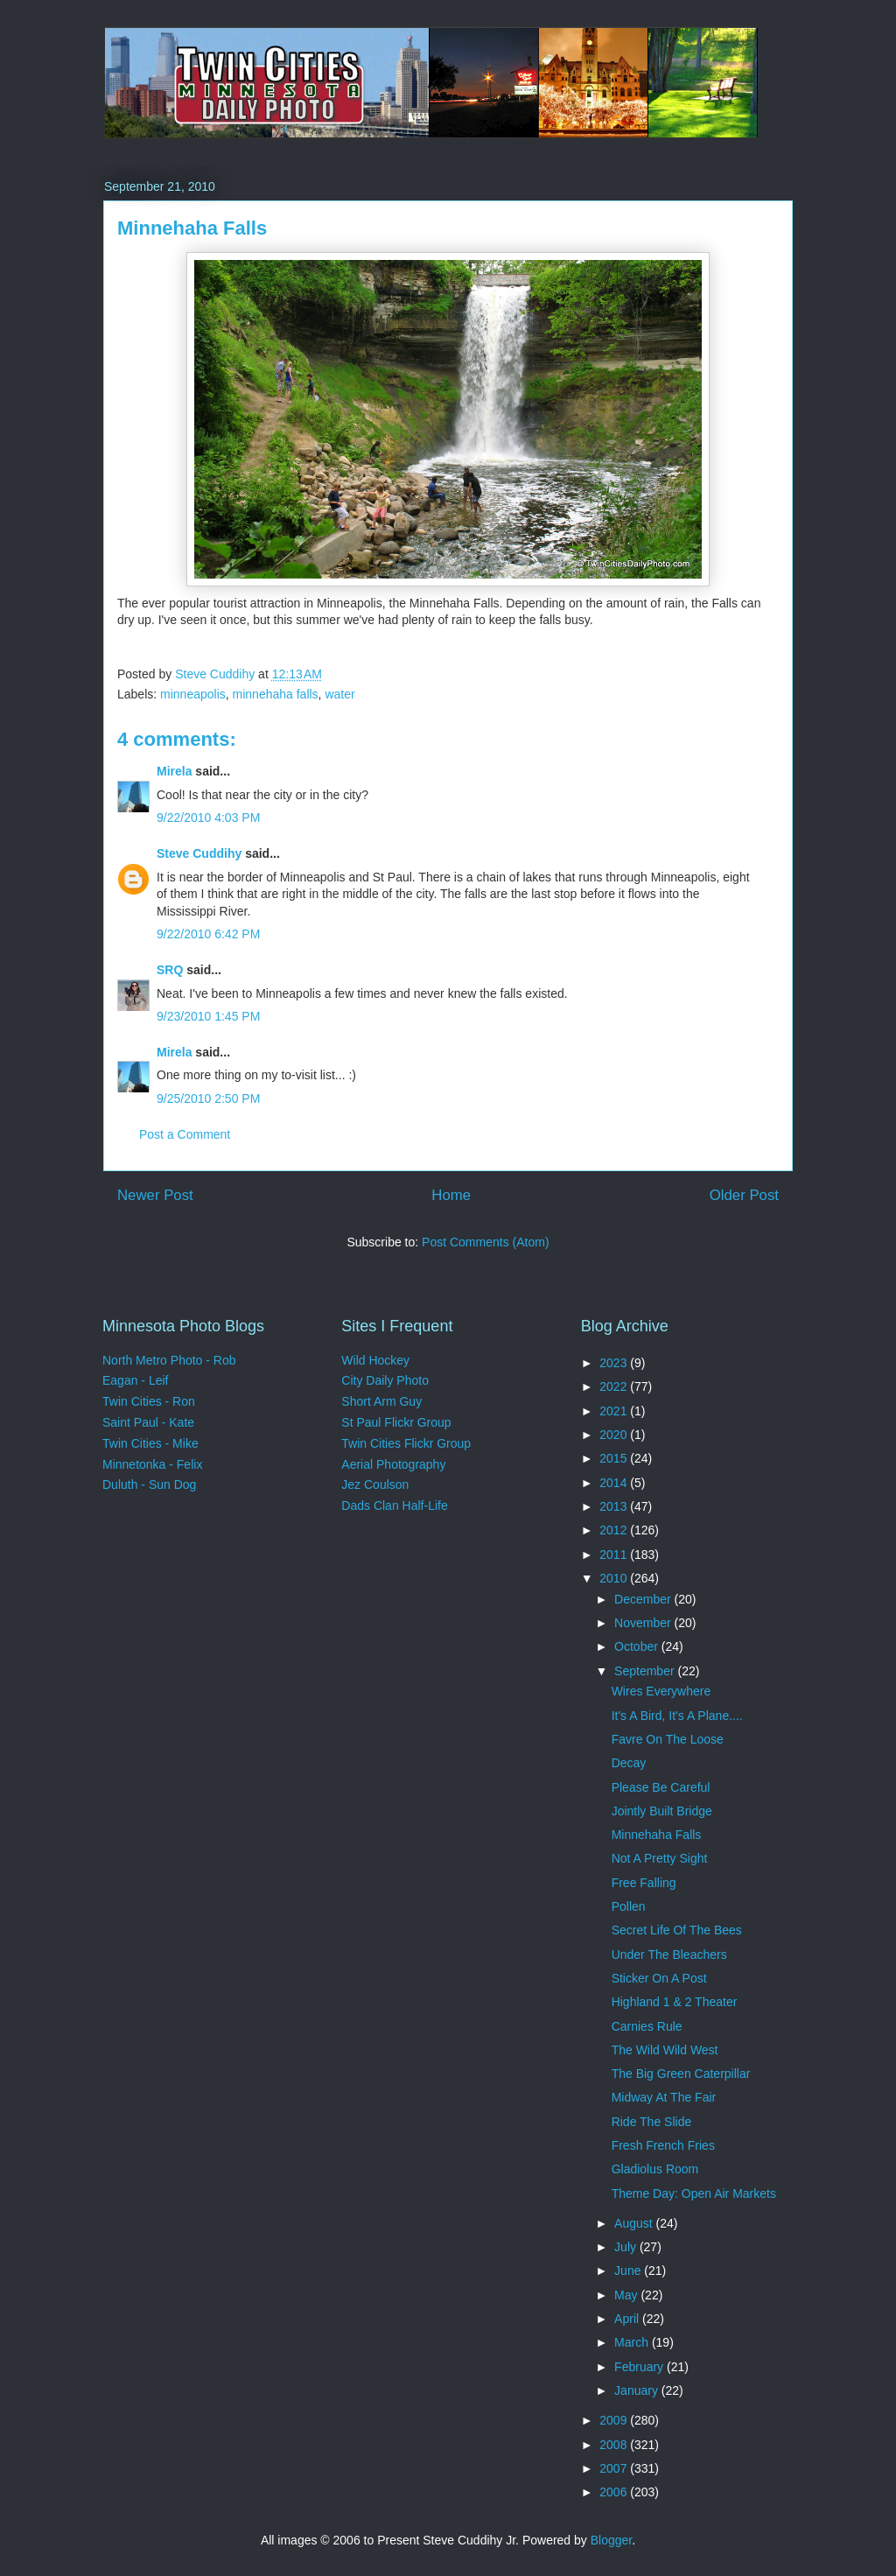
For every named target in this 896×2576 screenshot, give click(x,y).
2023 (614, 1363)
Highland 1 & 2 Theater (675, 2002)
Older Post (744, 1195)
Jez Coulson (375, 1485)
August (634, 2223)
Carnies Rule (647, 2026)
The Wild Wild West (665, 2050)
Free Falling (644, 1883)
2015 (614, 1458)
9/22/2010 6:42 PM (208, 934)
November (644, 1623)
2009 (614, 2420)
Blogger (611, 2540)
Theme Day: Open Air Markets (694, 2193)
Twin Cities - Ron (148, 1401)
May (627, 2295)
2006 (614, 2492)
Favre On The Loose (668, 1739)
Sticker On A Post (659, 1978)
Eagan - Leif (135, 1380)
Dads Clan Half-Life (394, 1506)
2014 (614, 1483)
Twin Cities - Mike (150, 1443)
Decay (629, 1763)
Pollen (629, 1906)
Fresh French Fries (663, 2145)
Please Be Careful (661, 1787)
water (339, 694)
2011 (614, 1555)
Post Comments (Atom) (485, 1242)
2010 (614, 1578)
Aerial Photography (393, 1464)
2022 (614, 1386)
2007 (614, 2468)
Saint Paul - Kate (148, 1422)
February (640, 2367)
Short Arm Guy (381, 1401)
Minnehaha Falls (657, 1835)
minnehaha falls (275, 694)
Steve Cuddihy (199, 853)
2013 (614, 1506)
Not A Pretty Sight (660, 1858)
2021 (614, 1411)
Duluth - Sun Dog (149, 1485)
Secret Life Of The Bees (677, 1930)
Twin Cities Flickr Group (406, 1443)
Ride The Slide (652, 2122)
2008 (614, 2445)
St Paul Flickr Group (396, 1422)
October (638, 1646)
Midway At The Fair (664, 2097)
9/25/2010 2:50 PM (208, 1098)
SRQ (170, 970)
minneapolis (193, 694)
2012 (614, 1530)
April (628, 2319)
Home (451, 1195)
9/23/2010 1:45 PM (208, 1016)
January (638, 2390)
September (645, 1671)
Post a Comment (184, 1134)
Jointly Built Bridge (662, 1811)
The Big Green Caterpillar (681, 2074)
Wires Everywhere (661, 1691)
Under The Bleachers (669, 1955)
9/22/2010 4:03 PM (208, 818)
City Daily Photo (385, 1380)
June (629, 2271)
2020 (614, 1435)
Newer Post (155, 1195)
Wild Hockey (375, 1360)
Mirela (174, 771)
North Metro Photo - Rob (169, 1360)
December (644, 1599)
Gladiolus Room (655, 2169)
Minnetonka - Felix (152, 1464)
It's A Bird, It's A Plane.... (677, 1716)
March (633, 2342)
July (627, 2247)
